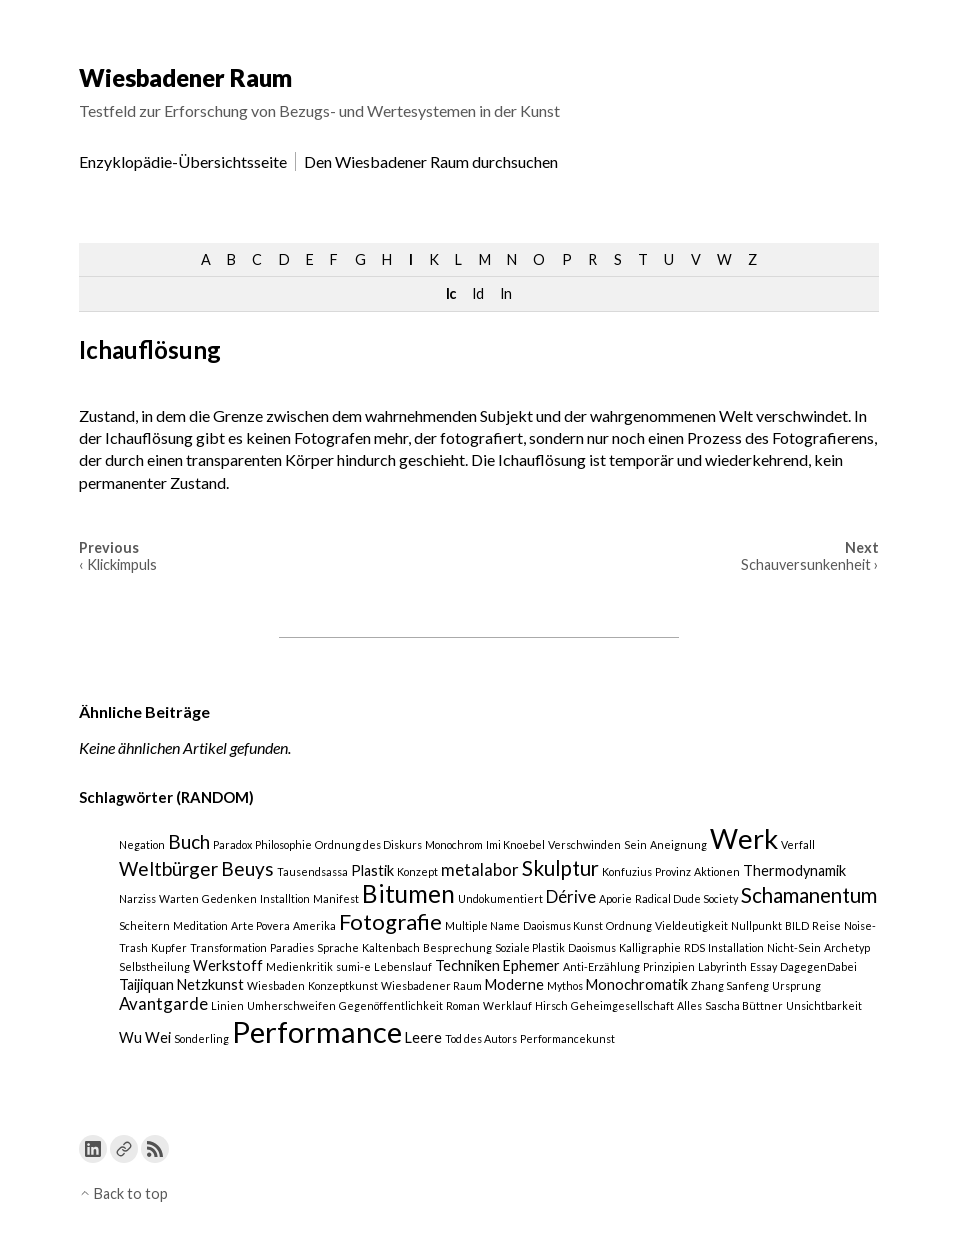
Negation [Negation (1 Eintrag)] (142, 844)
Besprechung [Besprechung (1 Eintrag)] (457, 947)
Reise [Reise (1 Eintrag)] (826, 925)
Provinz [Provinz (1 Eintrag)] (673, 871)
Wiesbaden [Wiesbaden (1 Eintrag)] (276, 985)
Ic (450, 293)
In (505, 293)
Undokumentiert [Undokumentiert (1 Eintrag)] (500, 898)
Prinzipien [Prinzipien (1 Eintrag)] (669, 966)
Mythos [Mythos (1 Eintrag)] (565, 985)
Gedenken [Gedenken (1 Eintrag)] (229, 898)
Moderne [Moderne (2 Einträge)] (514, 984)
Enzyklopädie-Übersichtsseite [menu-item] (183, 161)
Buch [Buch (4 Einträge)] (189, 841)
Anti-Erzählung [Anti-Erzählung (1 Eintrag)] (601, 966)
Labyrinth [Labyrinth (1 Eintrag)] (722, 966)
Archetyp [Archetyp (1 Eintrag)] (847, 947)
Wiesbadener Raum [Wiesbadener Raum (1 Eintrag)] (431, 985)
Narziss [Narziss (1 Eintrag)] (137, 898)
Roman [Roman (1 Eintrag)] (463, 1005)
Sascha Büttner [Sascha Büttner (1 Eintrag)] (744, 1005)
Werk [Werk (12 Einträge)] (744, 838)
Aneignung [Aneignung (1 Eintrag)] (678, 844)
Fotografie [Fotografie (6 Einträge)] (390, 921)
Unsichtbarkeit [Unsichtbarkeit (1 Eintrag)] (824, 1005)
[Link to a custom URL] (124, 1149)
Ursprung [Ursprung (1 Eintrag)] (796, 985)
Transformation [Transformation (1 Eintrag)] (228, 947)
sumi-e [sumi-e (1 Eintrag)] (353, 966)
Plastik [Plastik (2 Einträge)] (372, 870)
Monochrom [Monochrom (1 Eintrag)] (454, 844)
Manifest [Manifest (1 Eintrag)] (336, 898)
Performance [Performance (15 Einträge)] (317, 1031)
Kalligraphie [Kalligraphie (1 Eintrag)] (650, 947)
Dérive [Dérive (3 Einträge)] (571, 896)
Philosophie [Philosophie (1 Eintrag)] (283, 844)
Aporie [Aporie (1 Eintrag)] (615, 898)
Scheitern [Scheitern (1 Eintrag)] (144, 925)
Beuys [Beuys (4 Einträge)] (247, 868)
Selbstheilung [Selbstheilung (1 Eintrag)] (154, 966)
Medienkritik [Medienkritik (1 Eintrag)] (299, 966)
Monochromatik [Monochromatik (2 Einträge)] (637, 984)
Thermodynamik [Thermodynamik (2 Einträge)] (794, 870)
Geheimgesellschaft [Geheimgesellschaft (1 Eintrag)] (622, 1005)
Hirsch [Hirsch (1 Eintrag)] (551, 1005)
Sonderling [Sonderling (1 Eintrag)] (201, 1038)
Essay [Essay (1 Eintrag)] (763, 966)
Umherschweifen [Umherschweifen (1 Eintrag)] (291, 1005)
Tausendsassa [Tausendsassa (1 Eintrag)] (312, 871)
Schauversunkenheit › (810, 564)
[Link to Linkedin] (93, 1149)
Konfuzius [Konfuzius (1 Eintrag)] (627, 871)
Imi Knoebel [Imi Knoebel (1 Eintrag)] (515, 844)
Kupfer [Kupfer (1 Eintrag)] (169, 947)
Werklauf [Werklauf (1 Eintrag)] (507, 1005)
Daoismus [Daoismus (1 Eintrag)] (592, 947)
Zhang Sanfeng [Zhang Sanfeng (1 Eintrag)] (730, 985)
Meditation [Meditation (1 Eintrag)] (200, 925)
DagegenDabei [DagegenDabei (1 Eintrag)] (818, 966)
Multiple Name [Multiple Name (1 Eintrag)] (482, 925)
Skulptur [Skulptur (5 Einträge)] (560, 868)
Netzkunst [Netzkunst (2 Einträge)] (210, 984)
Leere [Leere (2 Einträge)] (423, 1037)
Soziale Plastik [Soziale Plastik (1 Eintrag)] (530, 947)
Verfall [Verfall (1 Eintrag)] (798, 844)
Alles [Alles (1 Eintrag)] (689, 1005)
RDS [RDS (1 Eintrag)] (694, 947)
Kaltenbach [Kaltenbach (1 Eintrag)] (391, 947)
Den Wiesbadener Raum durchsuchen (431, 161)
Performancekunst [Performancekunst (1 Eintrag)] (567, 1038)
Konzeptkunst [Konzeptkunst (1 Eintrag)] (343, 985)
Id (477, 293)
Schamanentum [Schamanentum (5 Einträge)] (809, 895)
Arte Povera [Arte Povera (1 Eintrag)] (260, 925)
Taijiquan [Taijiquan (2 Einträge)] (146, 984)
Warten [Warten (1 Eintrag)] (179, 898)
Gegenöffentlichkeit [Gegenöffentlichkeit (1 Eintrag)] (391, 1005)
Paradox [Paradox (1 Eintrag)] (232, 844)
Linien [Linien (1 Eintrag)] (227, 1005)
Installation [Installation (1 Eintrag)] (736, 947)
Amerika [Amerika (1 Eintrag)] (314, 925)
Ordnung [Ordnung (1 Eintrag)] (629, 925)
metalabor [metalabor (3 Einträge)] (480, 869)
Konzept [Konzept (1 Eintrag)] (417, 871)
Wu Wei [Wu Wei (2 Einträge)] (145, 1037)
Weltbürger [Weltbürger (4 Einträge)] (168, 868)
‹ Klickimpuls (118, 564)
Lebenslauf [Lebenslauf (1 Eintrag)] (403, 966)
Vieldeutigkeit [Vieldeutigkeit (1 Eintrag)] (691, 925)
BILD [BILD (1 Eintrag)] (797, 925)
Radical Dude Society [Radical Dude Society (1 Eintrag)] (686, 898)
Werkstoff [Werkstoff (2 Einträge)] (228, 965)
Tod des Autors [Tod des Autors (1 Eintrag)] (481, 1038)
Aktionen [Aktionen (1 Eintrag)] (717, 871)
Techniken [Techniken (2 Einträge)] (467, 965)
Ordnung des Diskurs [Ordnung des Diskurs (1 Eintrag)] (368, 844)
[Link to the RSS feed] (155, 1149)
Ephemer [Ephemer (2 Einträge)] (531, 965)
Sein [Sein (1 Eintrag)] (635, 844)
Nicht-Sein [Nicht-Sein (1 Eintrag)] (794, 947)
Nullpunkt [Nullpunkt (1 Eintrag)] (756, 925)
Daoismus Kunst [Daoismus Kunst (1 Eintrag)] (563, 925)
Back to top (123, 1193)
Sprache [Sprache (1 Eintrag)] (338, 947)
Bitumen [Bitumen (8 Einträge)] (408, 893)
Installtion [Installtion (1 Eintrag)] (285, 898)
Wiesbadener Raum (185, 77)
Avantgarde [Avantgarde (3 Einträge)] (163, 1003)
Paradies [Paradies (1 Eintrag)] (292, 947)
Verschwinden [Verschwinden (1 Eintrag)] (584, 844)
